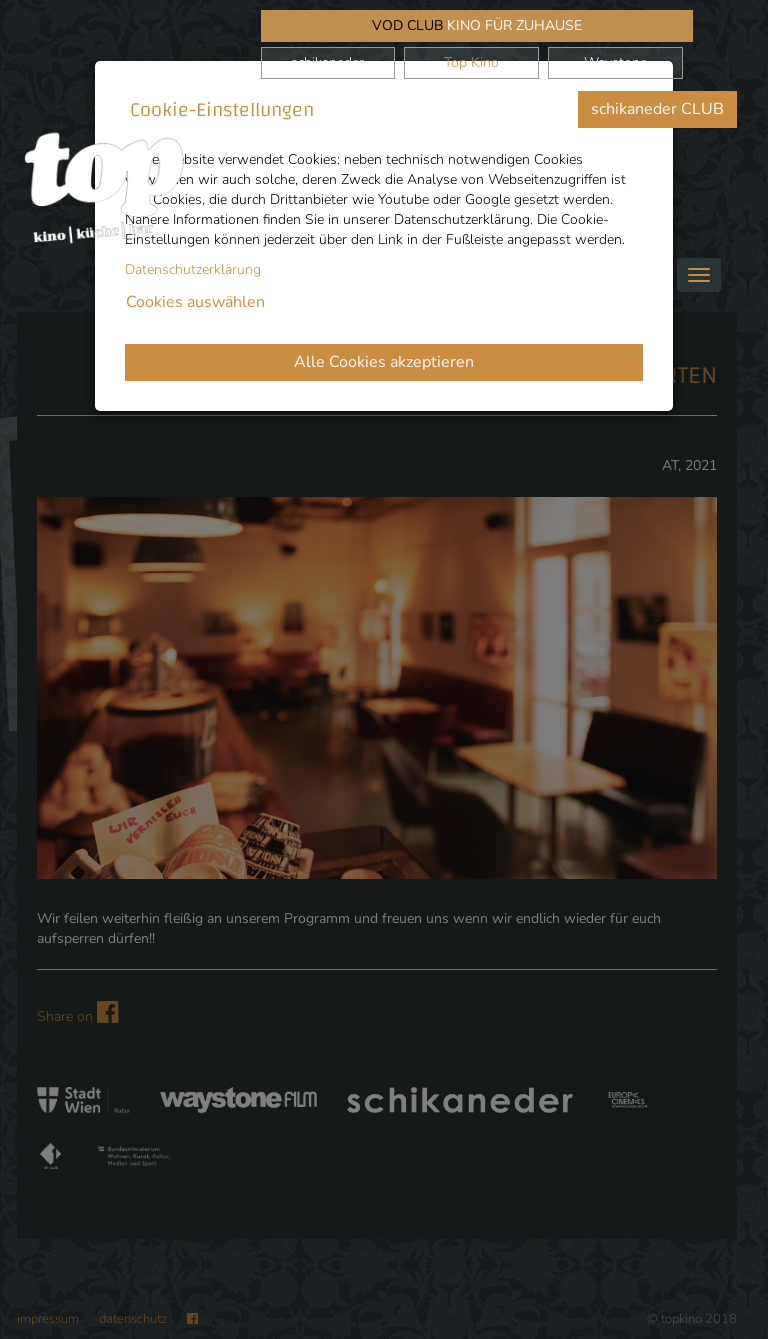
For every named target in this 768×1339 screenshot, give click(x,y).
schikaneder (327, 62)
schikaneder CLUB (657, 109)
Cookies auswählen (195, 302)
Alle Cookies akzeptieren (384, 362)
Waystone (615, 62)
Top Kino (471, 62)
